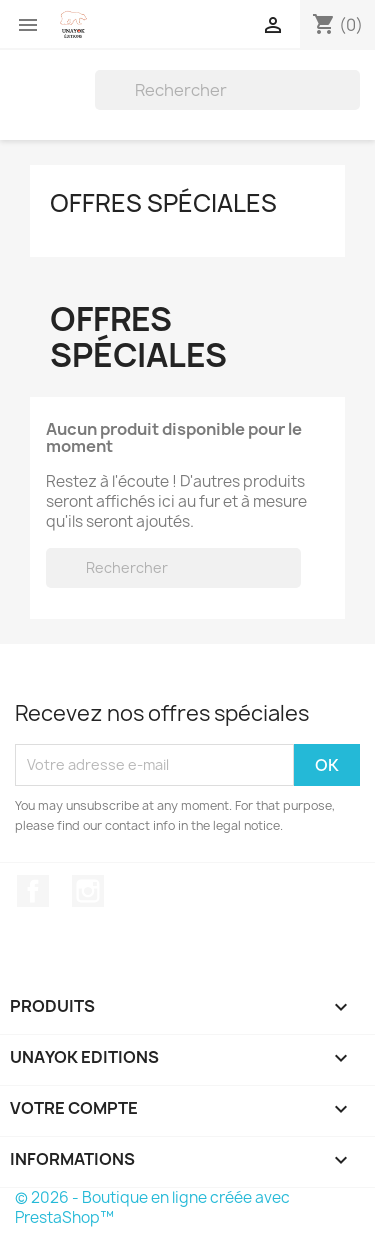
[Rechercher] (227, 90)
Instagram (88, 891)
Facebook (33, 891)
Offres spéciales (163, 203)
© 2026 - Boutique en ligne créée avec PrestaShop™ (152, 1207)
